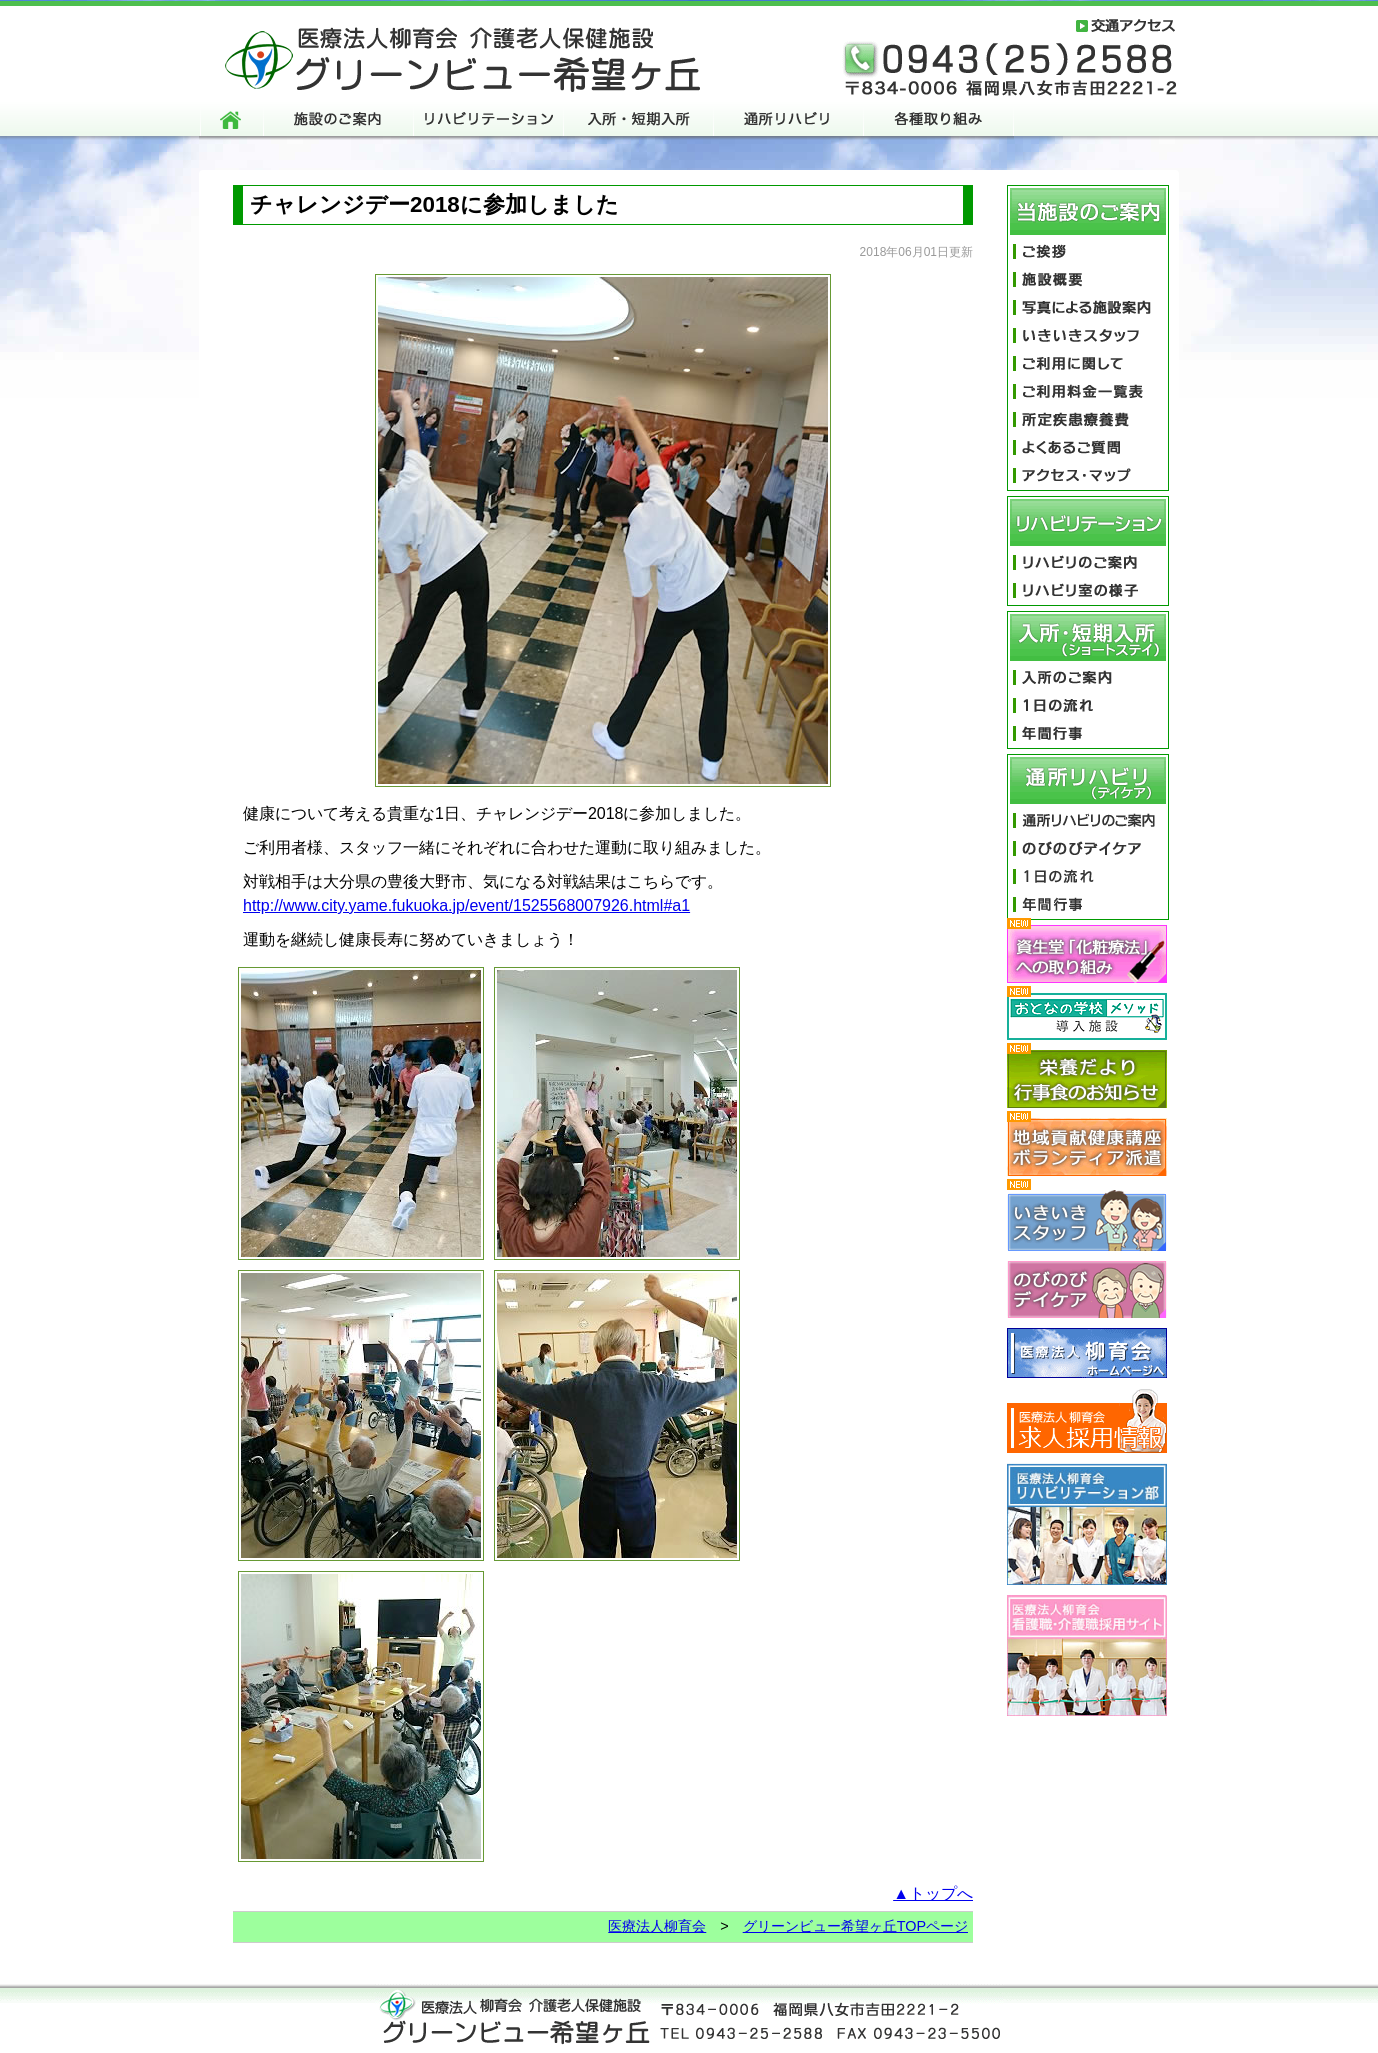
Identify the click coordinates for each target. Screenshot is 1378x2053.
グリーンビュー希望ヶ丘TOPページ (855, 1926)
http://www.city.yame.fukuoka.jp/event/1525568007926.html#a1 (466, 905)
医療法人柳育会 (657, 1926)
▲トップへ (933, 1893)
